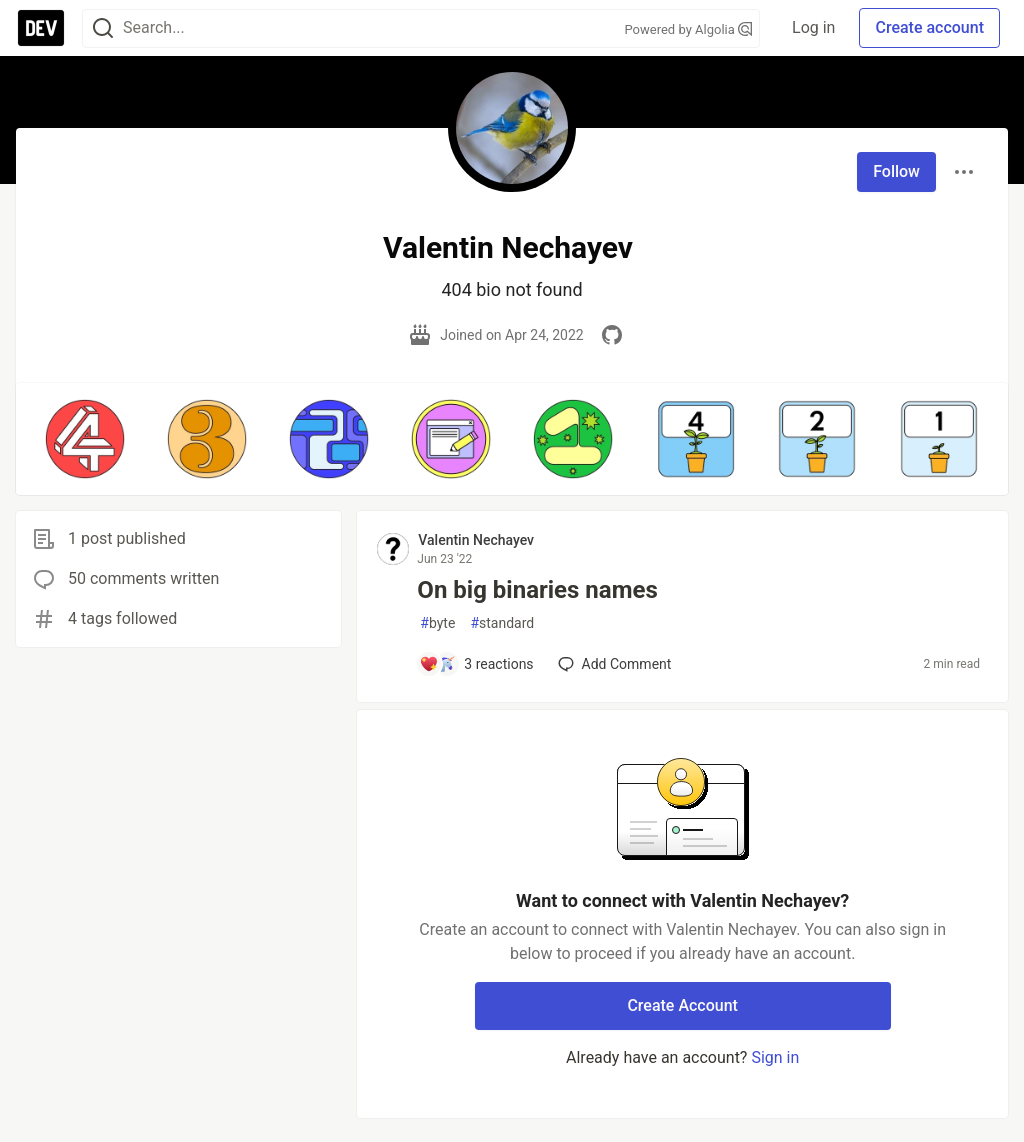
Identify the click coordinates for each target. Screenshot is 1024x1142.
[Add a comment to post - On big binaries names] (476, 664)
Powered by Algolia (689, 29)
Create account (929, 27)
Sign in (775, 1057)
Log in (813, 27)
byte (437, 623)
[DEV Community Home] (41, 28)
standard (502, 623)
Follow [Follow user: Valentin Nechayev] (896, 171)
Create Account (682, 1005)
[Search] (103, 28)
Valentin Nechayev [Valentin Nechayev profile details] (476, 540)
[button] (85, 439)
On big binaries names (537, 590)
